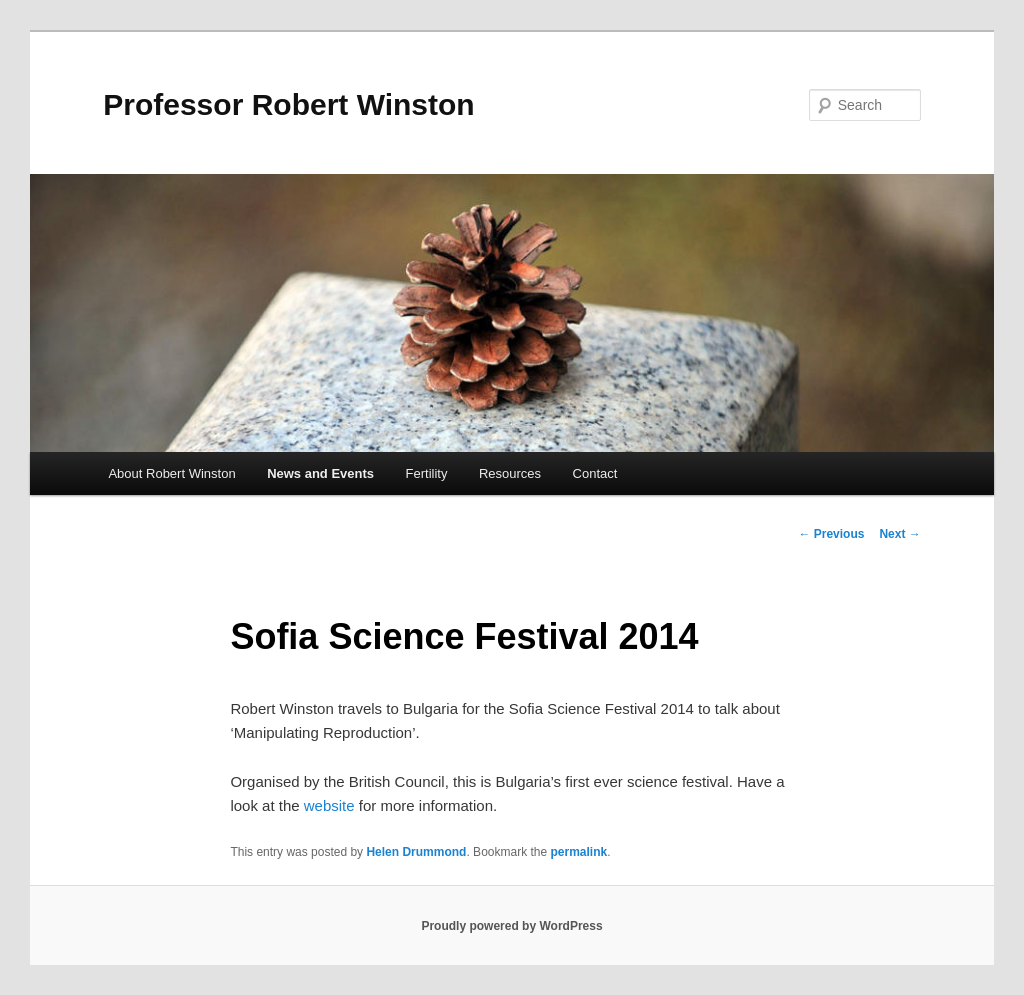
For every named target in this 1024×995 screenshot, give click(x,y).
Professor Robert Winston (288, 104)
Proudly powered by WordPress (511, 926)
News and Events (320, 473)
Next (899, 534)
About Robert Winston (171, 473)
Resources (510, 473)
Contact (595, 473)
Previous (831, 534)
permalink (579, 852)
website (329, 805)
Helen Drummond (416, 852)
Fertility (427, 473)
